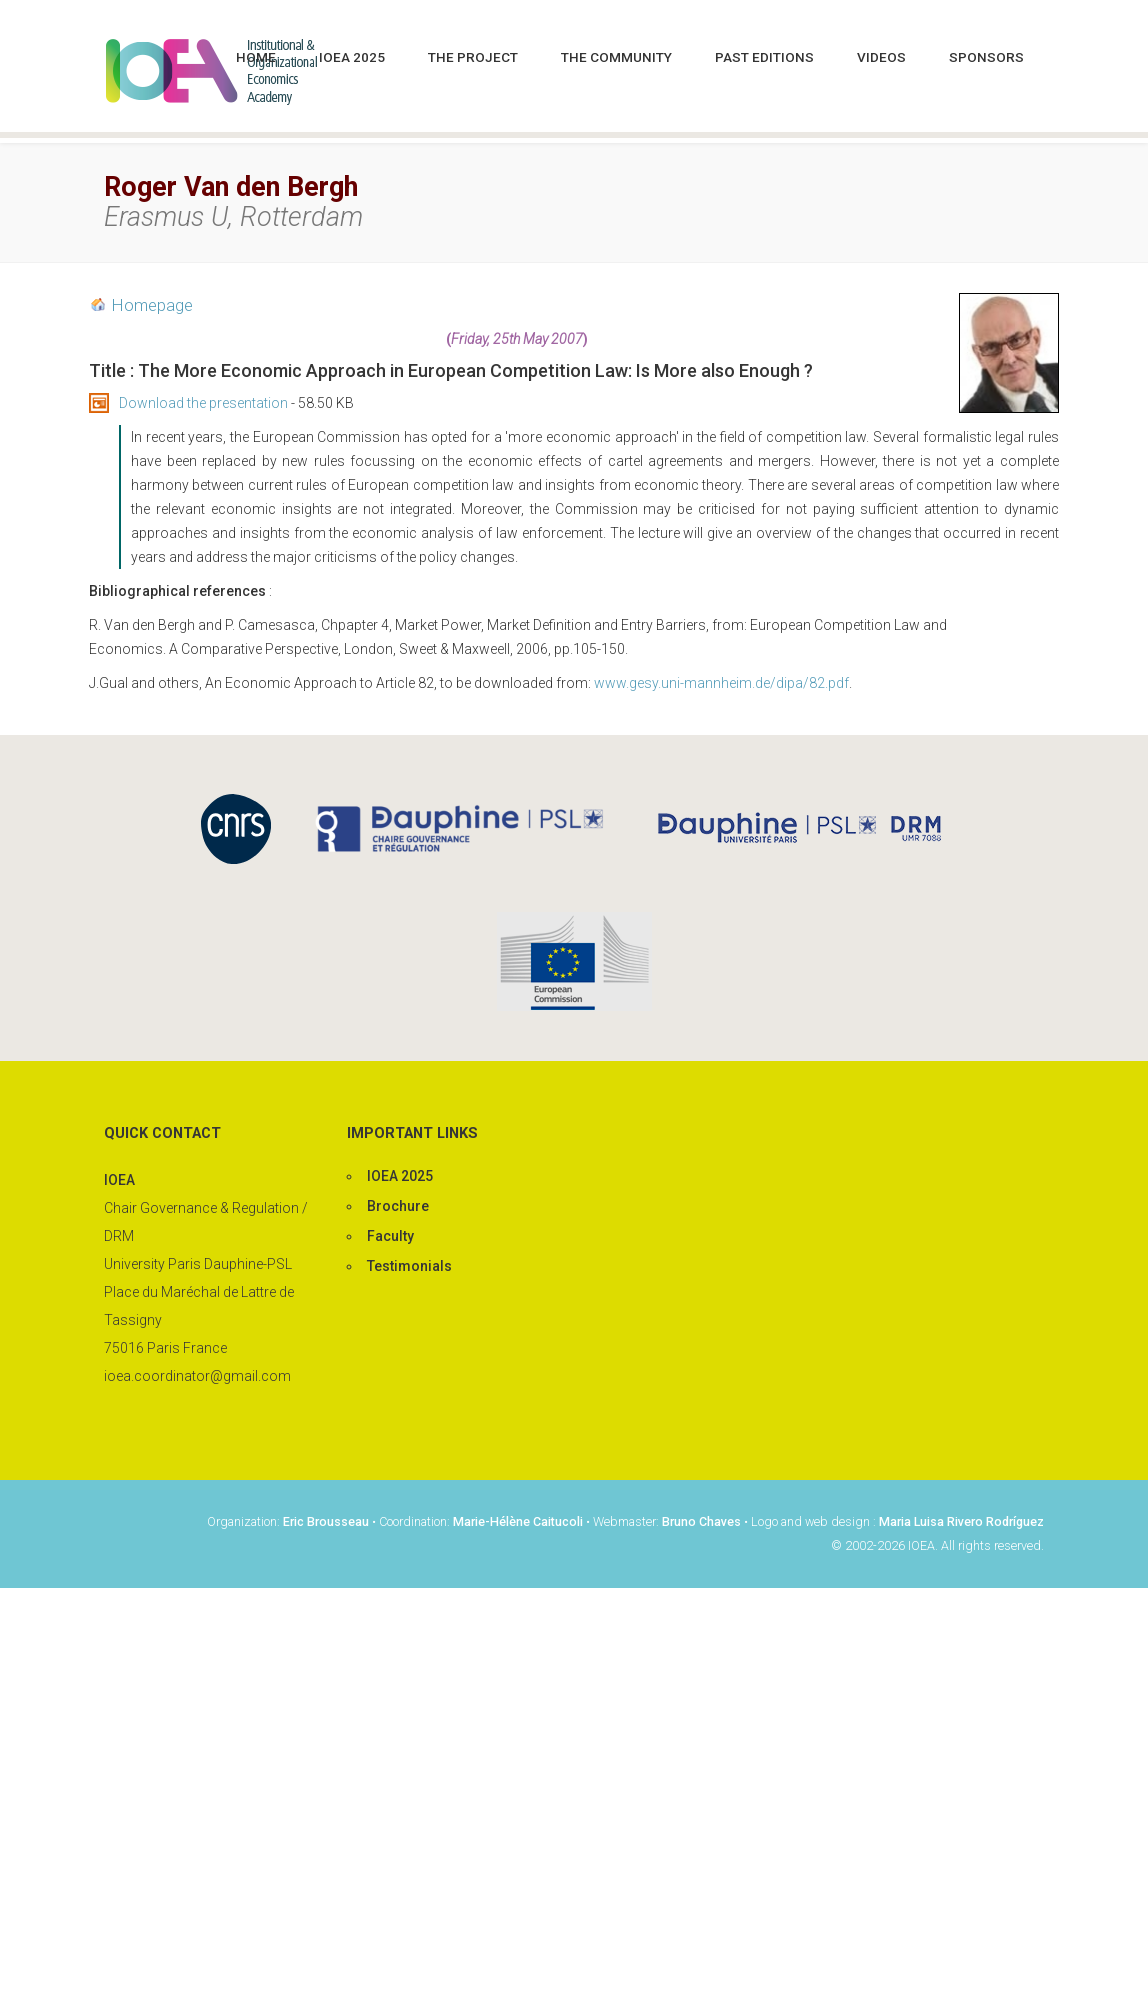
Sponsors (986, 57)
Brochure (398, 1206)
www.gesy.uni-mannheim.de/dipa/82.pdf (721, 683)
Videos (881, 57)
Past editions (764, 57)
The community (616, 57)
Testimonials (409, 1266)
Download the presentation (203, 403)
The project (473, 57)
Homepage (152, 305)
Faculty (390, 1236)
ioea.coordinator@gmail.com (197, 1376)
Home (256, 57)
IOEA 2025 (352, 57)
